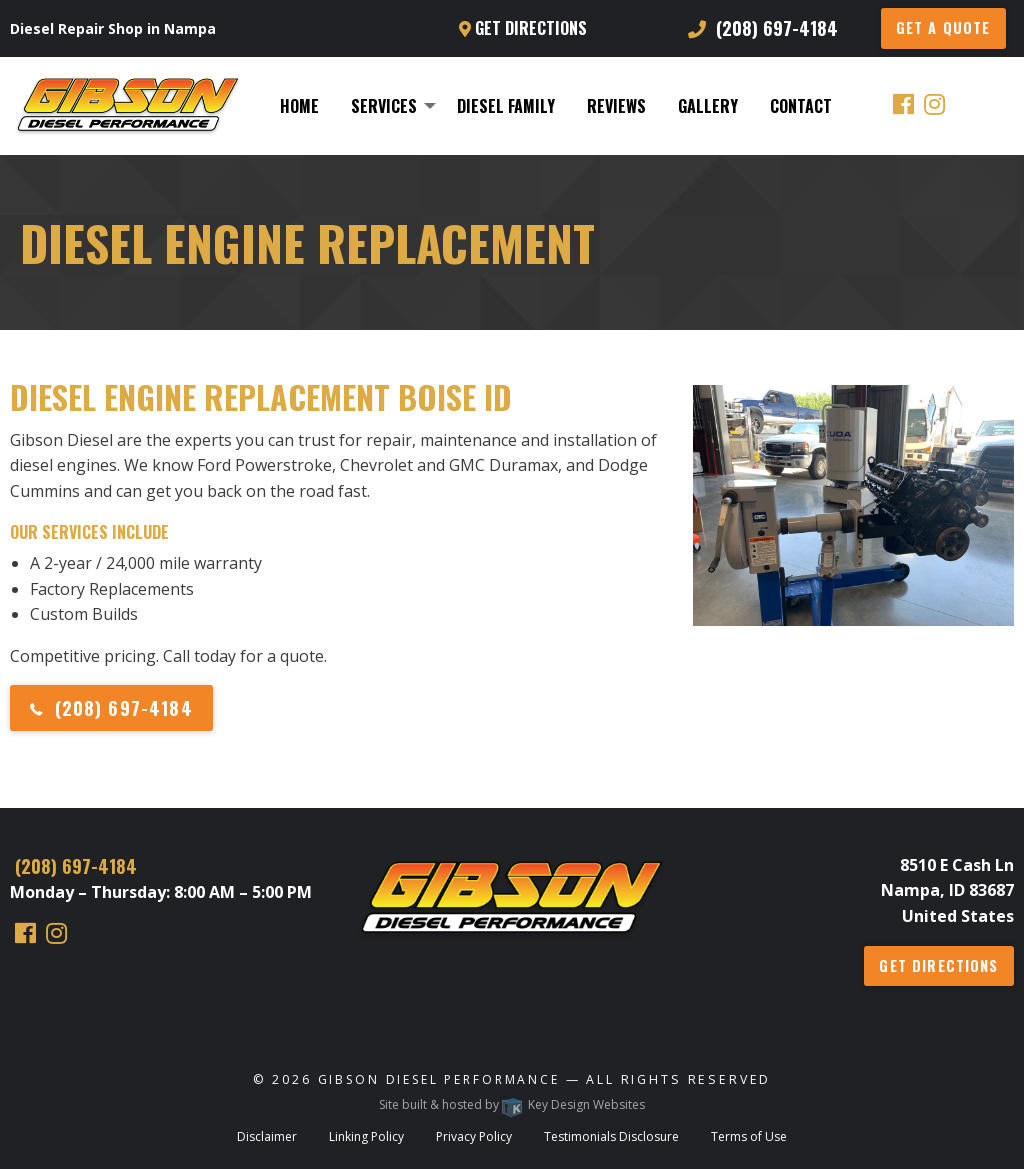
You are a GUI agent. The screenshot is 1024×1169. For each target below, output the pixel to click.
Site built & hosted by (512, 1104)
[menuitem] (299, 106)
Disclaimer (267, 1136)
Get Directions (523, 28)
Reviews (616, 106)
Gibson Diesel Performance (439, 1079)
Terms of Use (749, 1136)
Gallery (708, 106)
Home (299, 106)
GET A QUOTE (943, 27)
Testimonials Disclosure (611, 1136)
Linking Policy (366, 1136)
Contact (801, 106)
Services (384, 106)
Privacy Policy (474, 1136)
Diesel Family (506, 106)
